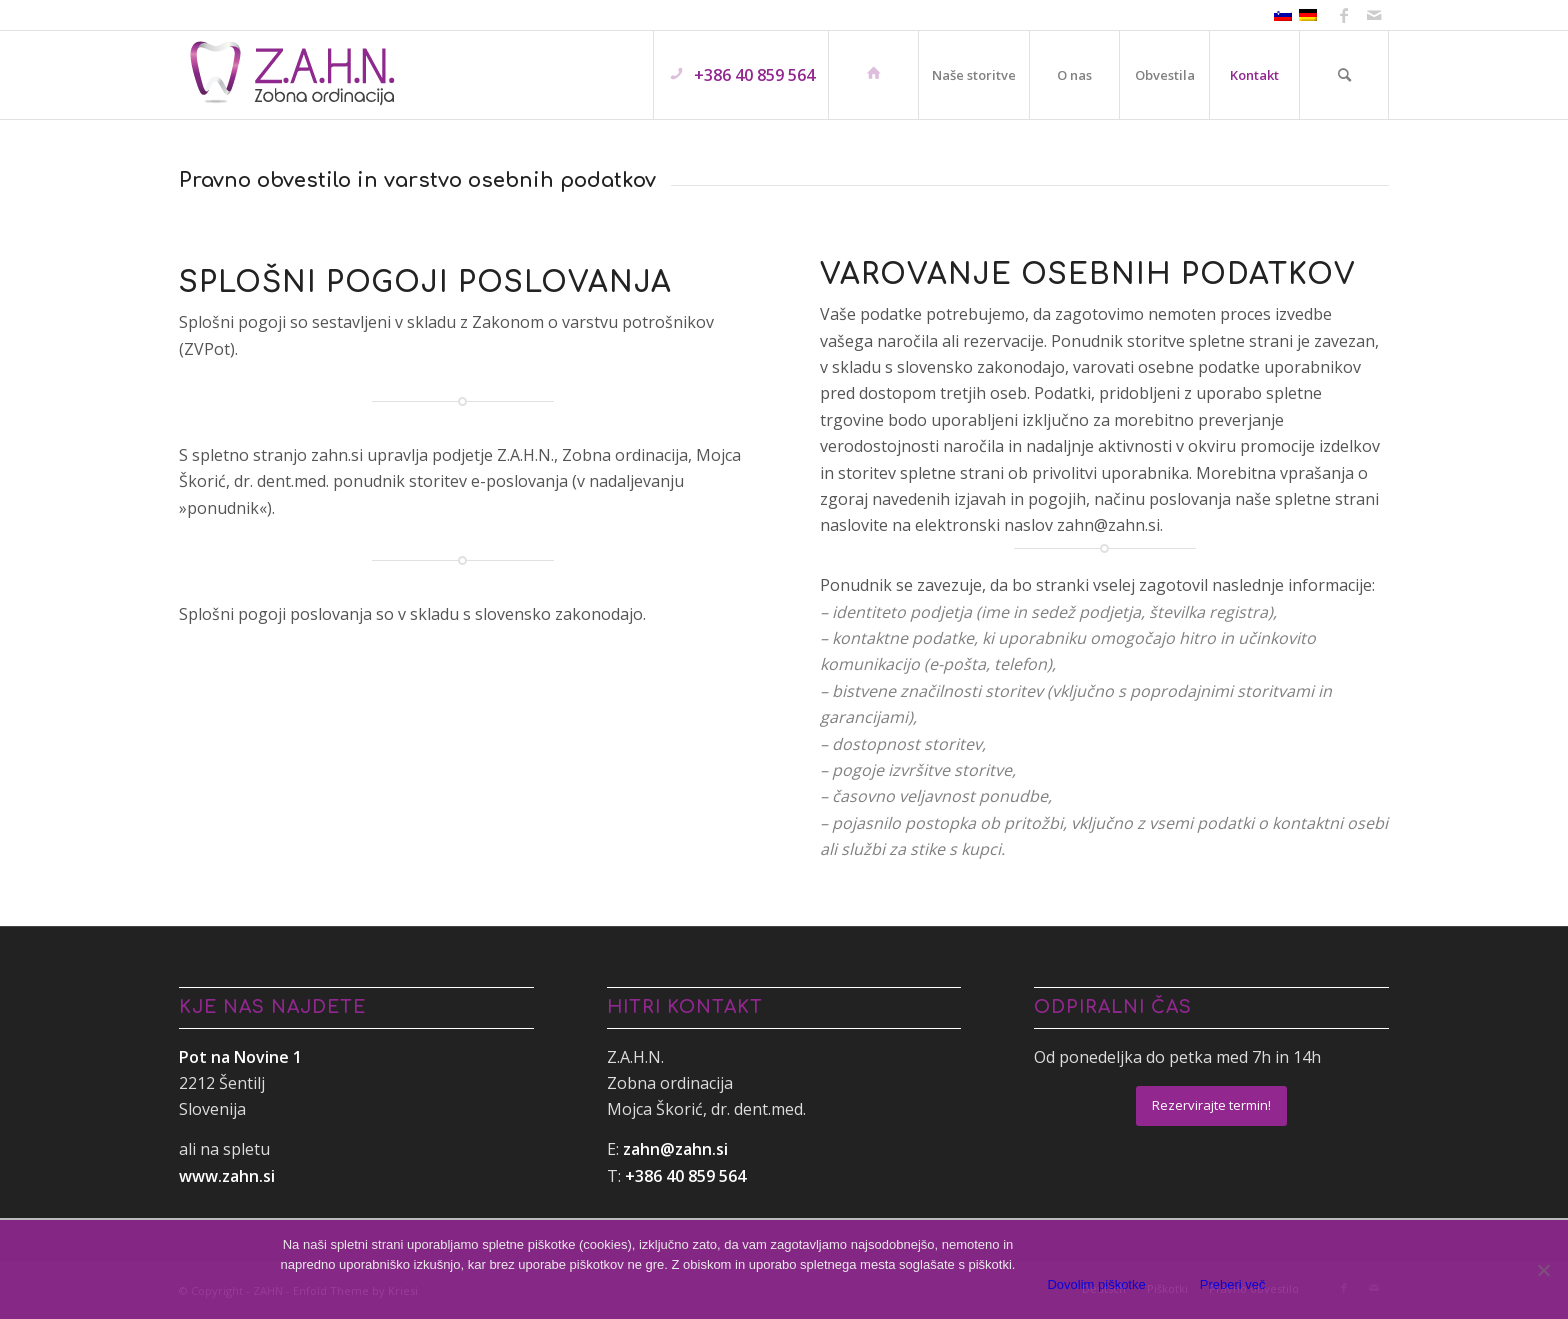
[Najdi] (1344, 75)
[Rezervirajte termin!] (1211, 1106)
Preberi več (1233, 1284)
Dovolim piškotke (1096, 1284)
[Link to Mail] (1374, 15)
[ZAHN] (292, 75)
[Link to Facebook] (1343, 15)
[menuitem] (740, 75)
